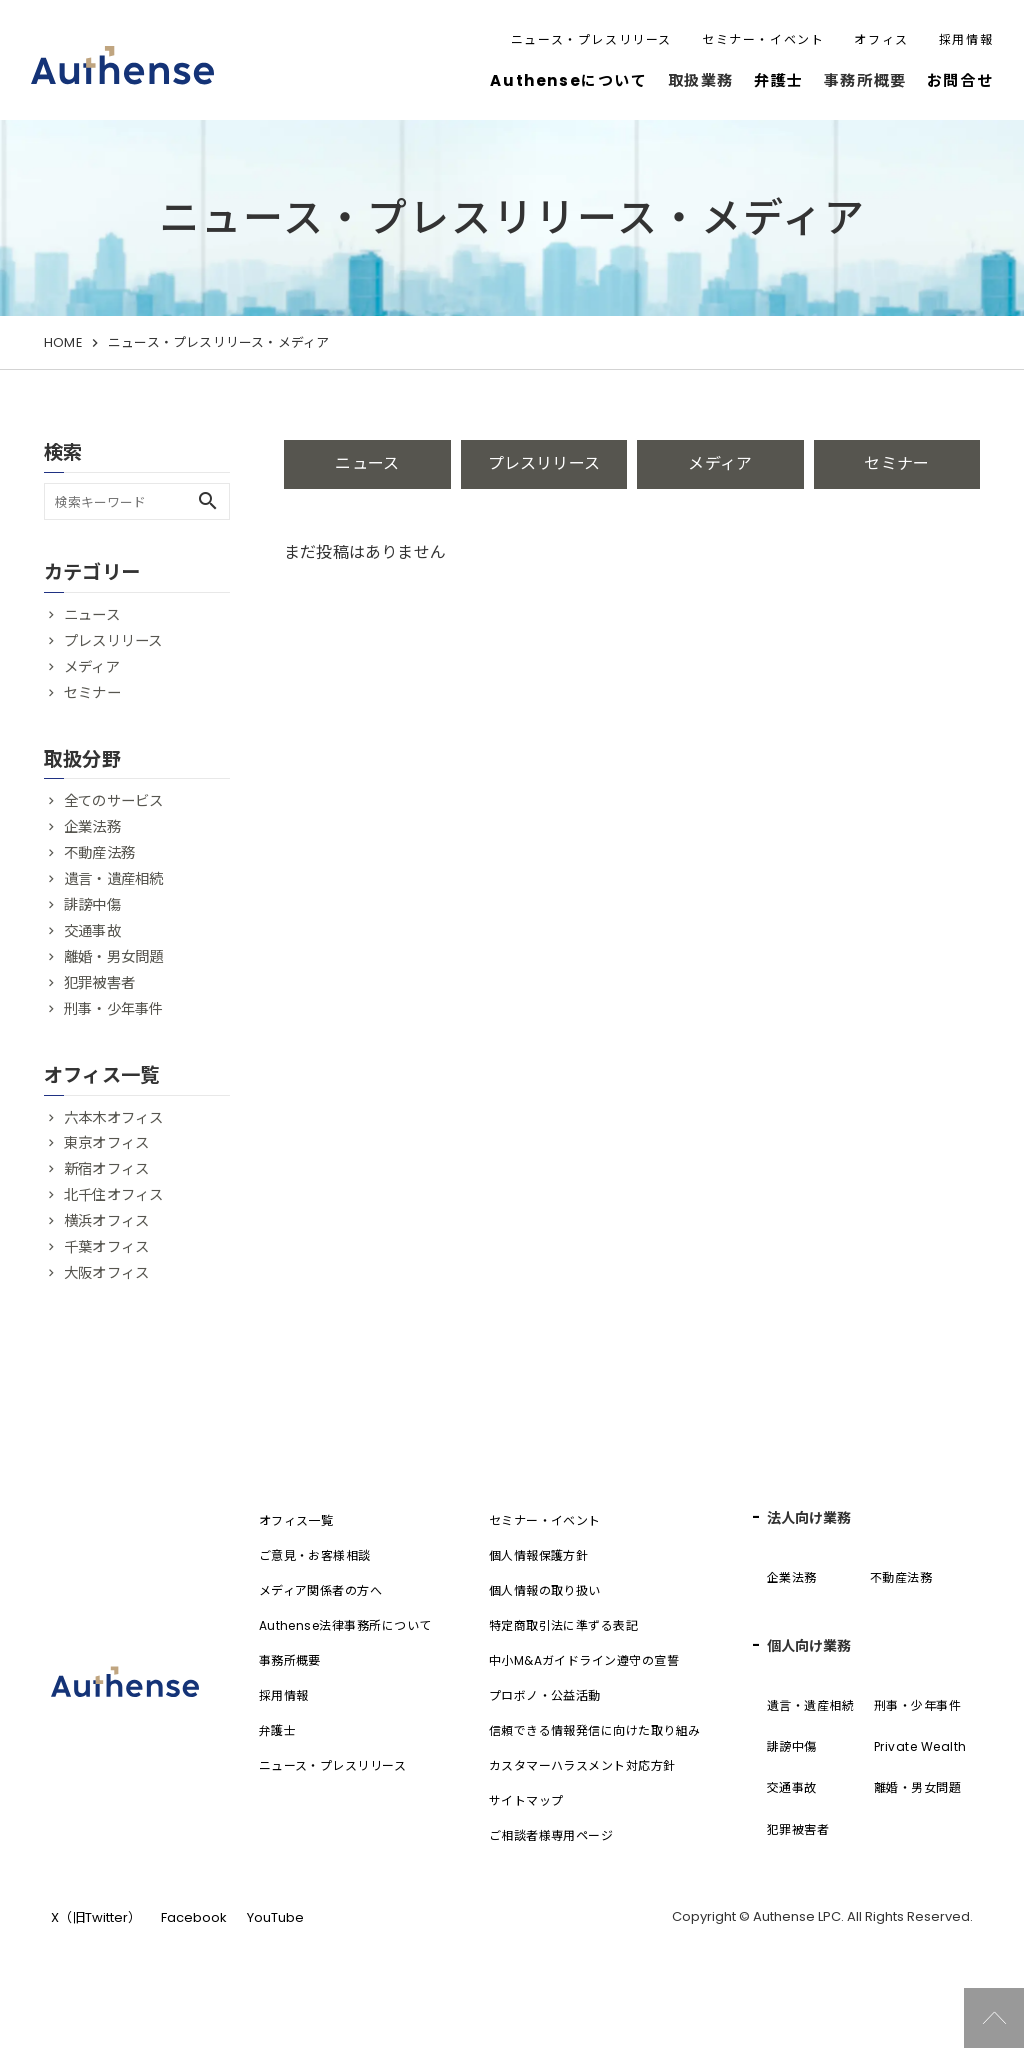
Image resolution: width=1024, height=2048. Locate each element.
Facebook (194, 1917)
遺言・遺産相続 (113, 879)
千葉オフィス (106, 1247)
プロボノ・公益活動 (545, 1695)
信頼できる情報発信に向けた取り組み (595, 1730)
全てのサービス (113, 801)
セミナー (896, 463)
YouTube (275, 1917)
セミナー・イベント (763, 39)
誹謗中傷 (92, 905)
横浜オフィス (106, 1221)
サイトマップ (526, 1800)
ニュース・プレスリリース (591, 39)
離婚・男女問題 (113, 957)
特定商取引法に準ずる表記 (564, 1625)
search (208, 501)
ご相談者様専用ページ (551, 1835)
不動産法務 (99, 853)
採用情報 (966, 39)
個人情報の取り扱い (545, 1590)
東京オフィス (106, 1143)
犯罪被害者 (99, 983)
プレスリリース (544, 463)
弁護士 (779, 80)
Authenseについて (568, 80)
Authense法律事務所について (345, 1625)
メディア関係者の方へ (321, 1590)
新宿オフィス (106, 1169)
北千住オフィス (113, 1195)
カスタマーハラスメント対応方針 (582, 1765)
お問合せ (960, 80)
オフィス (881, 39)
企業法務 (92, 827)
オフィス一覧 (296, 1520)
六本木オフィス (113, 1118)
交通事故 (92, 931)
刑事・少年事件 (113, 1009)
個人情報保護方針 (539, 1555)
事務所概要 (290, 1660)
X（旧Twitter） (96, 1917)
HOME (63, 342)
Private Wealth (920, 1746)
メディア (720, 463)
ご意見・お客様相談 (315, 1555)
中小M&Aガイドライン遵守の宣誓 (584, 1660)
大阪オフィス (106, 1273)
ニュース (367, 463)
